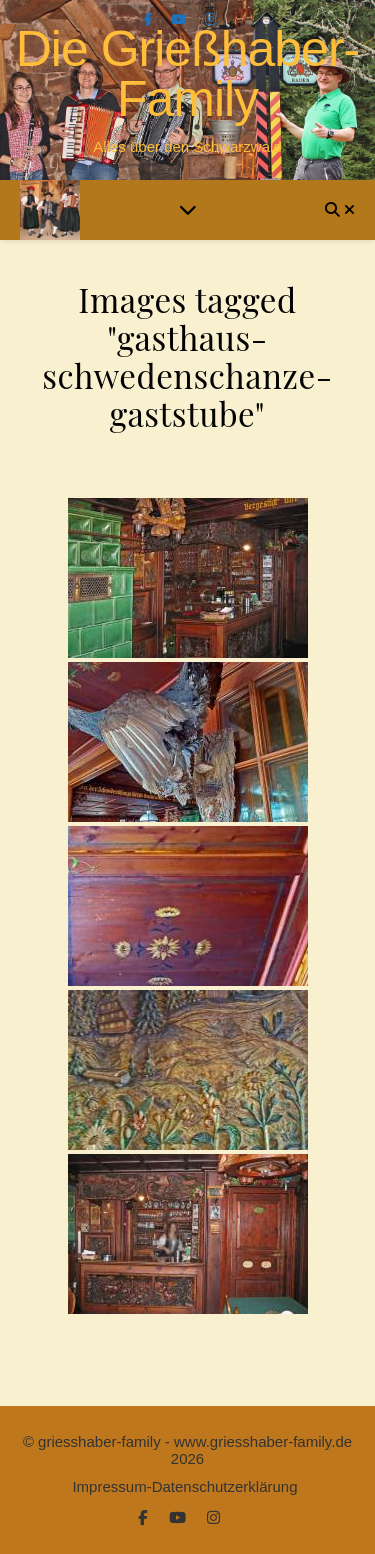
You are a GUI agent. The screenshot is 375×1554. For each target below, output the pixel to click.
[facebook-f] (150, 19)
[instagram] (210, 19)
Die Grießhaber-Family (187, 74)
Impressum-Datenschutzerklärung (184, 1486)
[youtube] (180, 19)
